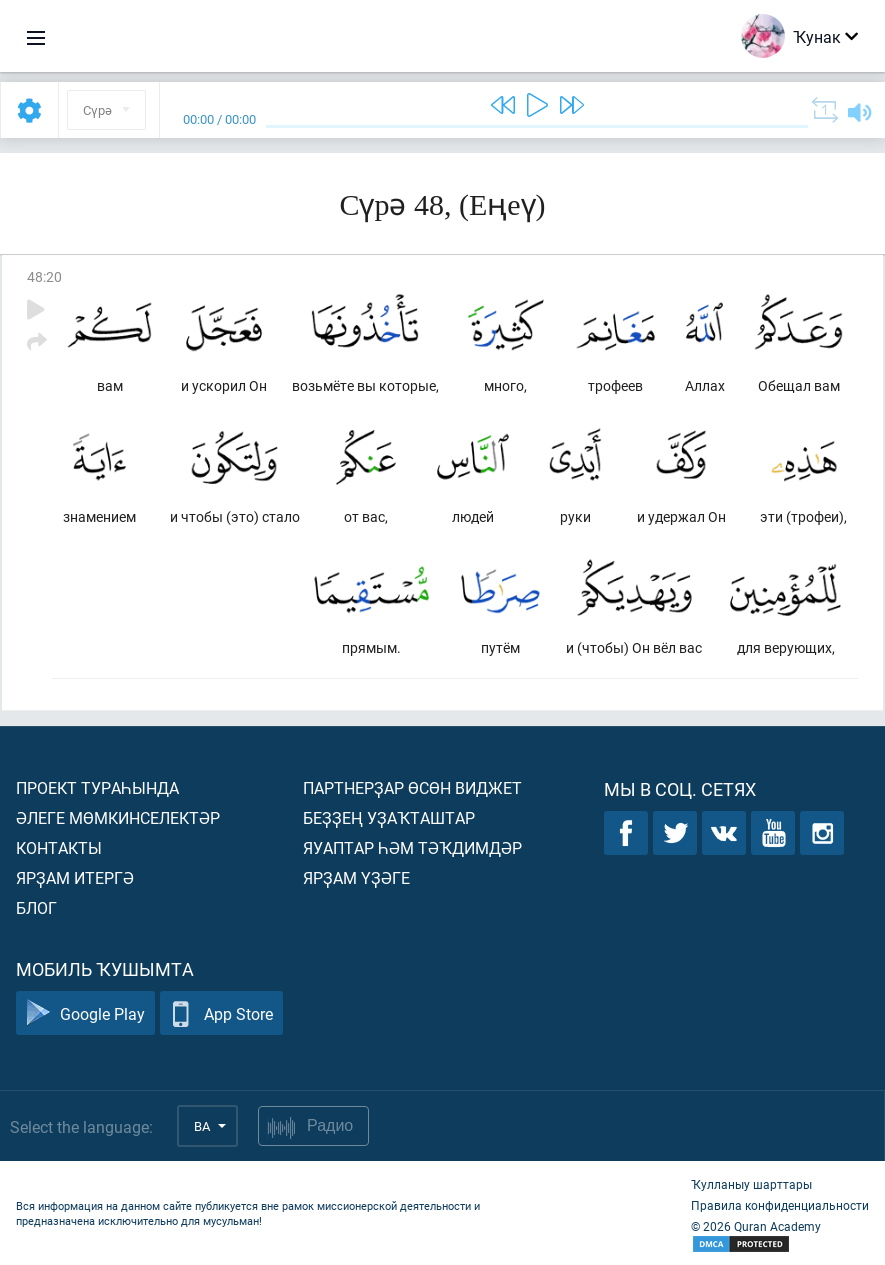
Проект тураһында (97, 787)
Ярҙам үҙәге (356, 877)
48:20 (44, 276)
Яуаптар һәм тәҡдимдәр (412, 847)
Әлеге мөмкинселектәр (118, 817)
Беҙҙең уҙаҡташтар (389, 817)
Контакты (59, 847)
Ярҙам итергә (75, 877)
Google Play (85, 1013)
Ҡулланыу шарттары (751, 1184)
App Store (221, 1013)
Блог (36, 907)
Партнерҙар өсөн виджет (412, 787)
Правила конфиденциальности (780, 1205)
